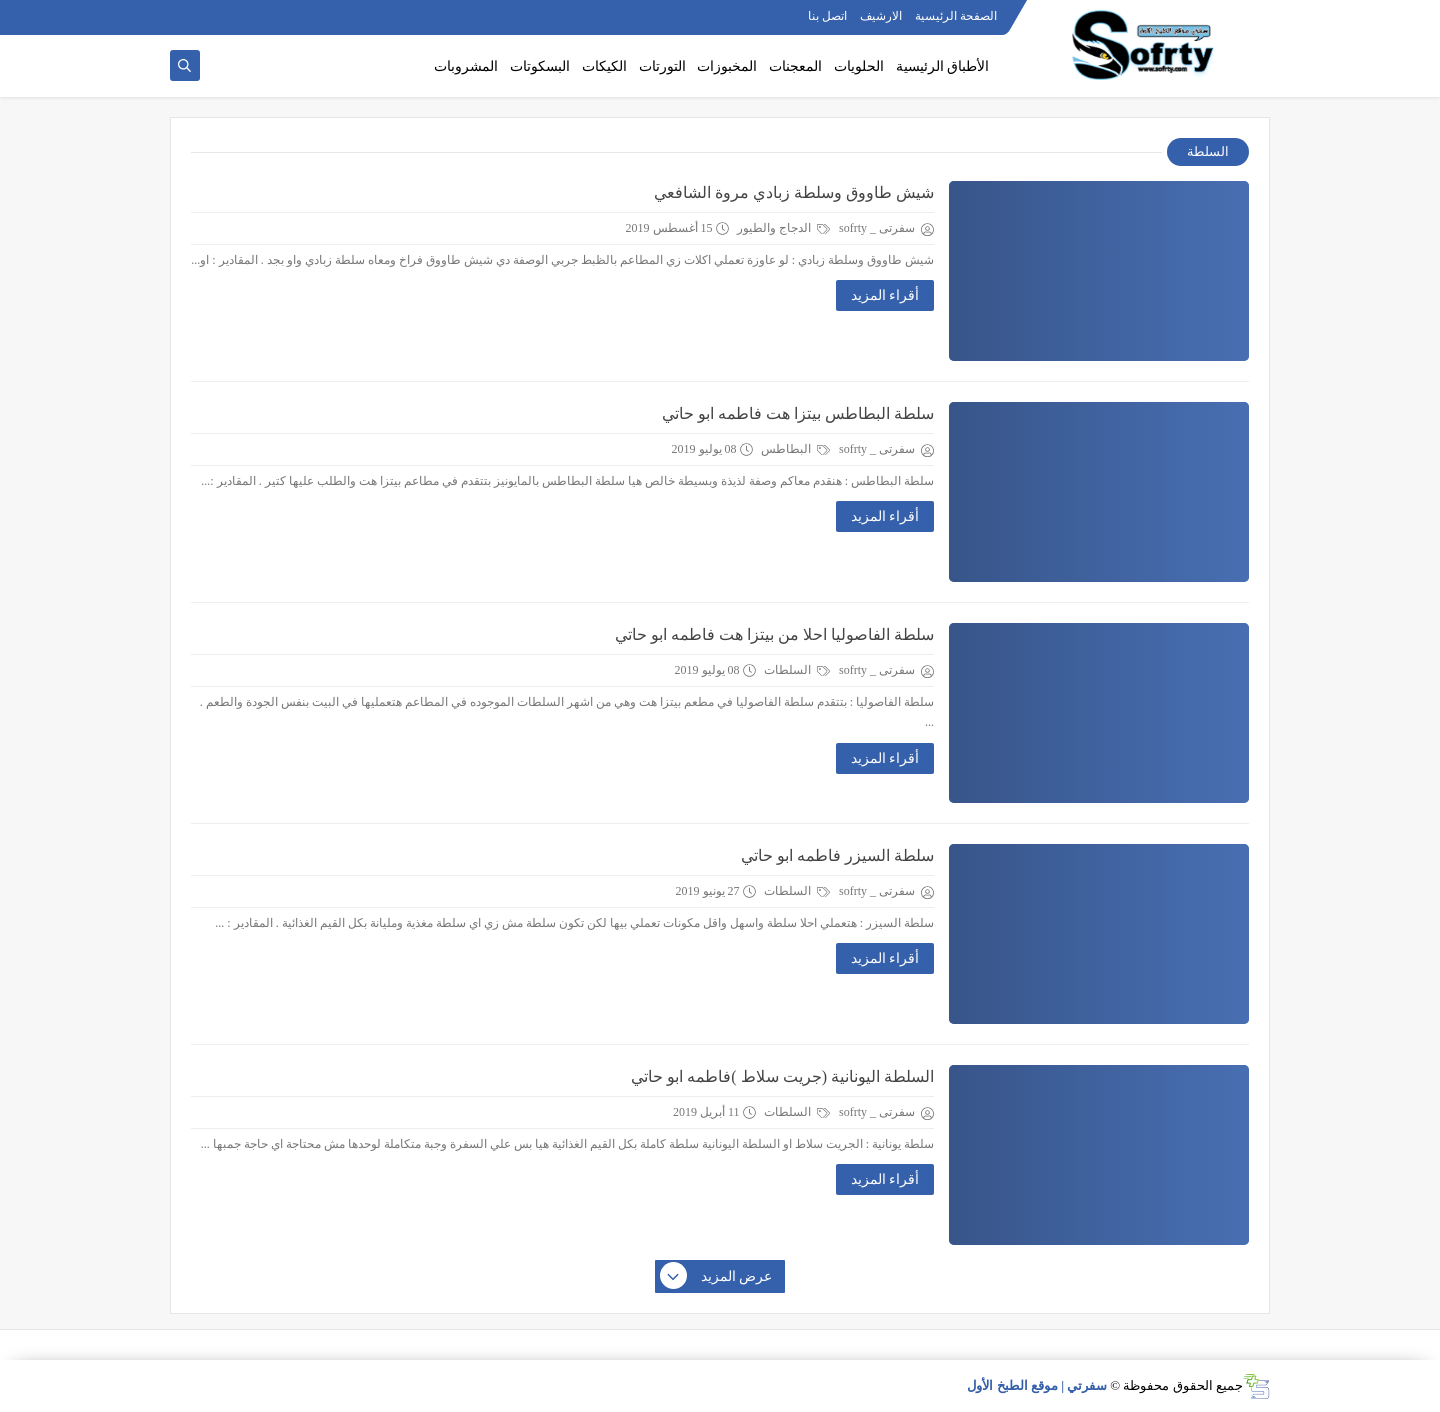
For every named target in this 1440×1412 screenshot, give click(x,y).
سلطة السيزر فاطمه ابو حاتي (837, 855)
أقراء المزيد (885, 295)
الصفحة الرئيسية (956, 16)
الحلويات (859, 66)
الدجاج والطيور (783, 228)
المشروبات (466, 66)
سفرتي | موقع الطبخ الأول (1037, 1385)
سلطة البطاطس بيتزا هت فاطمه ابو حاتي (798, 413)
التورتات (662, 66)
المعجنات (795, 66)
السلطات (797, 670)
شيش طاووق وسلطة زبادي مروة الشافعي (794, 192)
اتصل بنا (827, 16)
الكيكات (604, 66)
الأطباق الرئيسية (943, 66)
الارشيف (881, 16)
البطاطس (795, 449)
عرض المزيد (717, 1277)
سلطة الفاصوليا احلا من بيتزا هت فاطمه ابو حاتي (774, 634)
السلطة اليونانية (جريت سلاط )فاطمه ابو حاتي (782, 1076)
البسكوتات (540, 66)
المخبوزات (727, 66)
